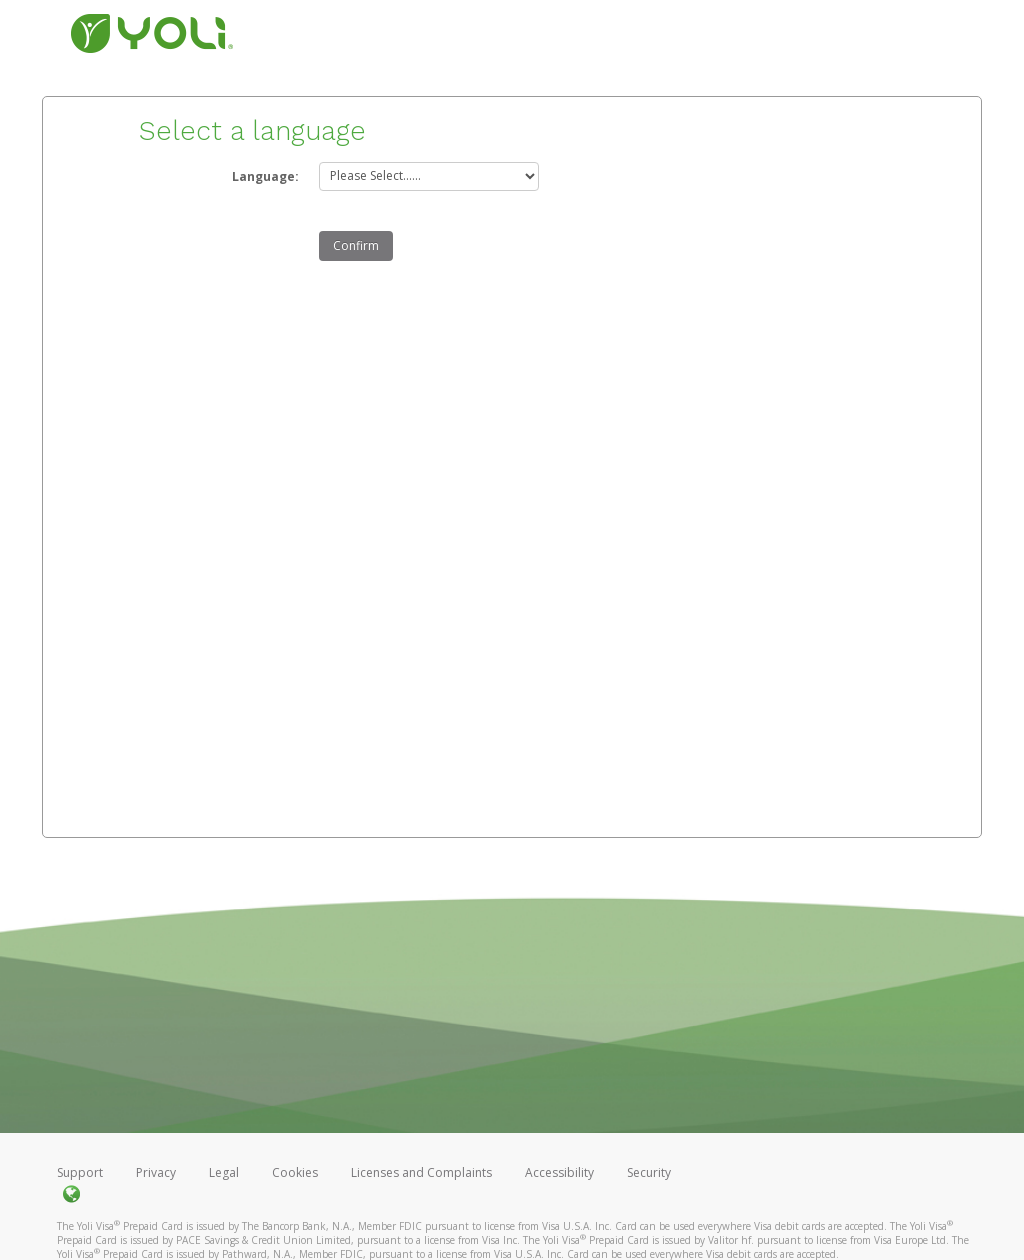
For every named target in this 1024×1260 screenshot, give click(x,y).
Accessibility (559, 1172)
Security (649, 1172)
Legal (224, 1172)
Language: (265, 176)
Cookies (295, 1172)
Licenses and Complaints (423, 1172)
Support (80, 1172)
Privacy (156, 1172)
